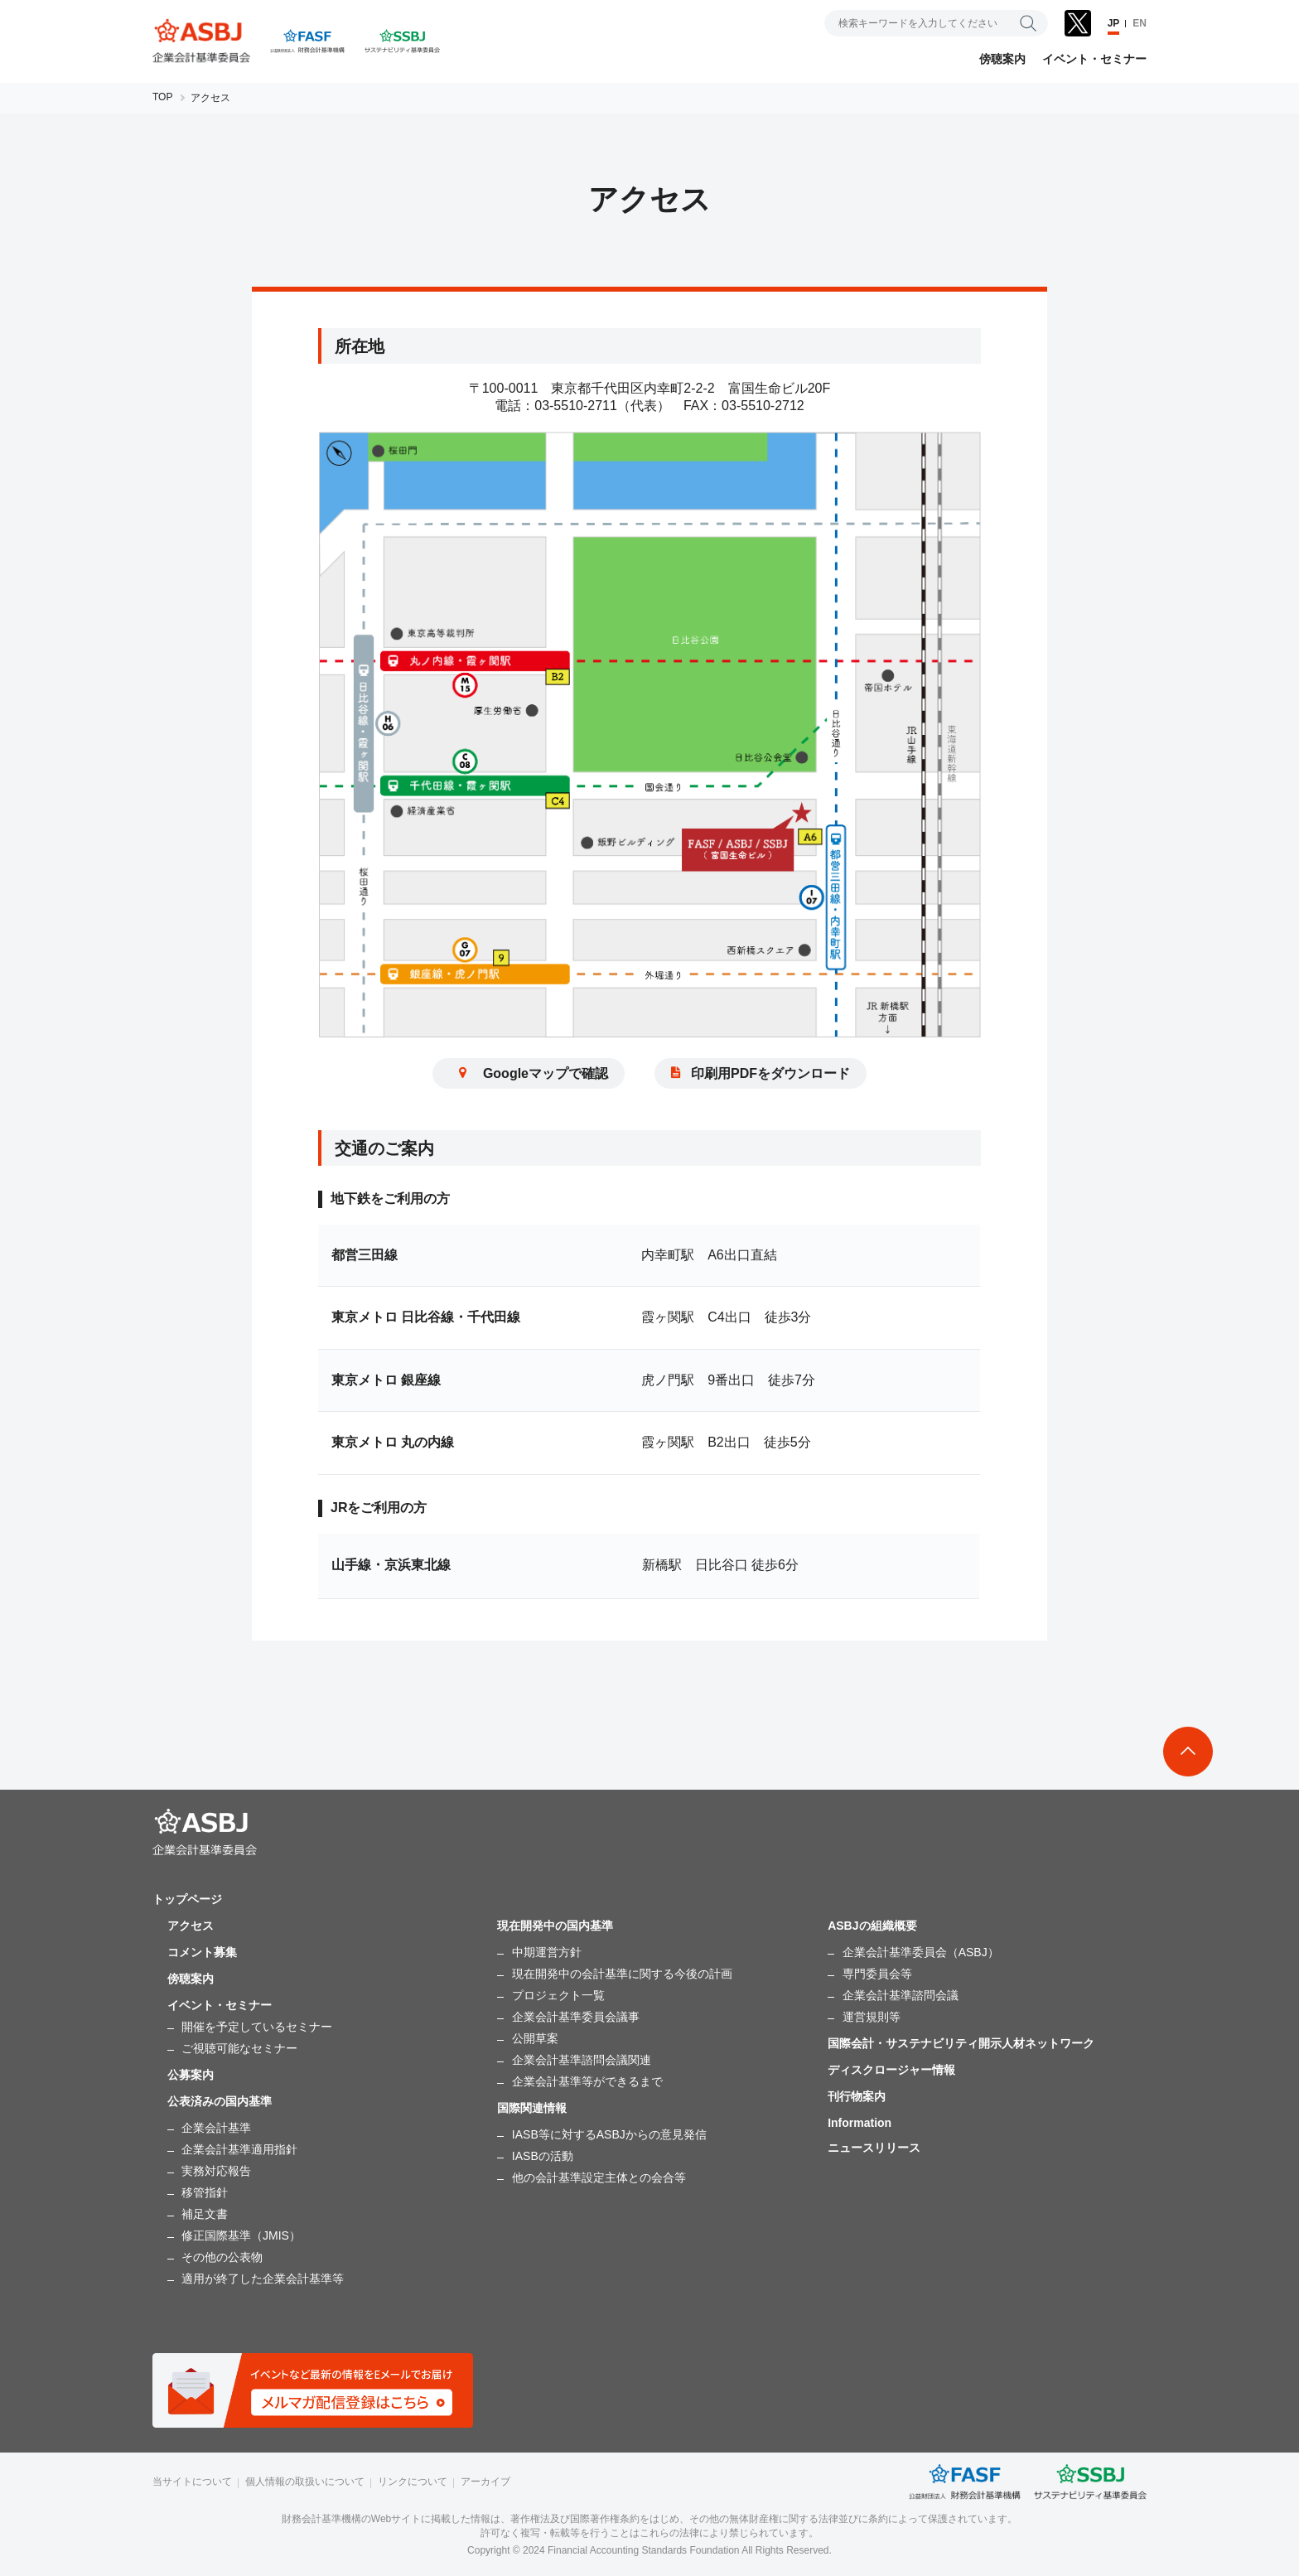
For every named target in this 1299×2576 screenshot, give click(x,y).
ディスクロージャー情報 (891, 2069)
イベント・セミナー (1094, 58)
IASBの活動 (542, 2156)
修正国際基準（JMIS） (241, 2235)
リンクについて (412, 2481)
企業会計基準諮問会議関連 (581, 2059)
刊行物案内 (857, 2096)
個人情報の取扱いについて (305, 2481)
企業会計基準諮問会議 (901, 1995)
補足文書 (204, 2214)
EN (1139, 23)
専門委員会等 (877, 1973)
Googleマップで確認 (528, 1077)
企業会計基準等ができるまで (587, 2081)
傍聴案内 (1002, 58)
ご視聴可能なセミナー (239, 2048)
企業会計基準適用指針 (239, 2149)
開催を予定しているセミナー (256, 2026)
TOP (162, 97)
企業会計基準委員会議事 (576, 2016)
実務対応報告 (216, 2170)
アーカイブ (485, 2481)
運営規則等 (872, 2016)
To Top (1188, 1751)
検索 (1028, 23)
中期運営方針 (547, 1952)
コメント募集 (202, 1952)
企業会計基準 (216, 2127)
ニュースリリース (874, 2147)
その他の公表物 (222, 2257)
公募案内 (190, 2074)
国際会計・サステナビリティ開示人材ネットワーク (961, 2043)
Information (859, 2122)
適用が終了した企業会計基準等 (262, 2278)
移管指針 (204, 2192)
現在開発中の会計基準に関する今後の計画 (622, 1973)
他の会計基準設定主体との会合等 (599, 2177)
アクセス (190, 1925)
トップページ (187, 1899)
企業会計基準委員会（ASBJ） (921, 1952)
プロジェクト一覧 (558, 1995)
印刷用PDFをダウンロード (760, 1077)
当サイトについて (192, 2481)
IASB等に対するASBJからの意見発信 (609, 2134)
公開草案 (535, 2038)
